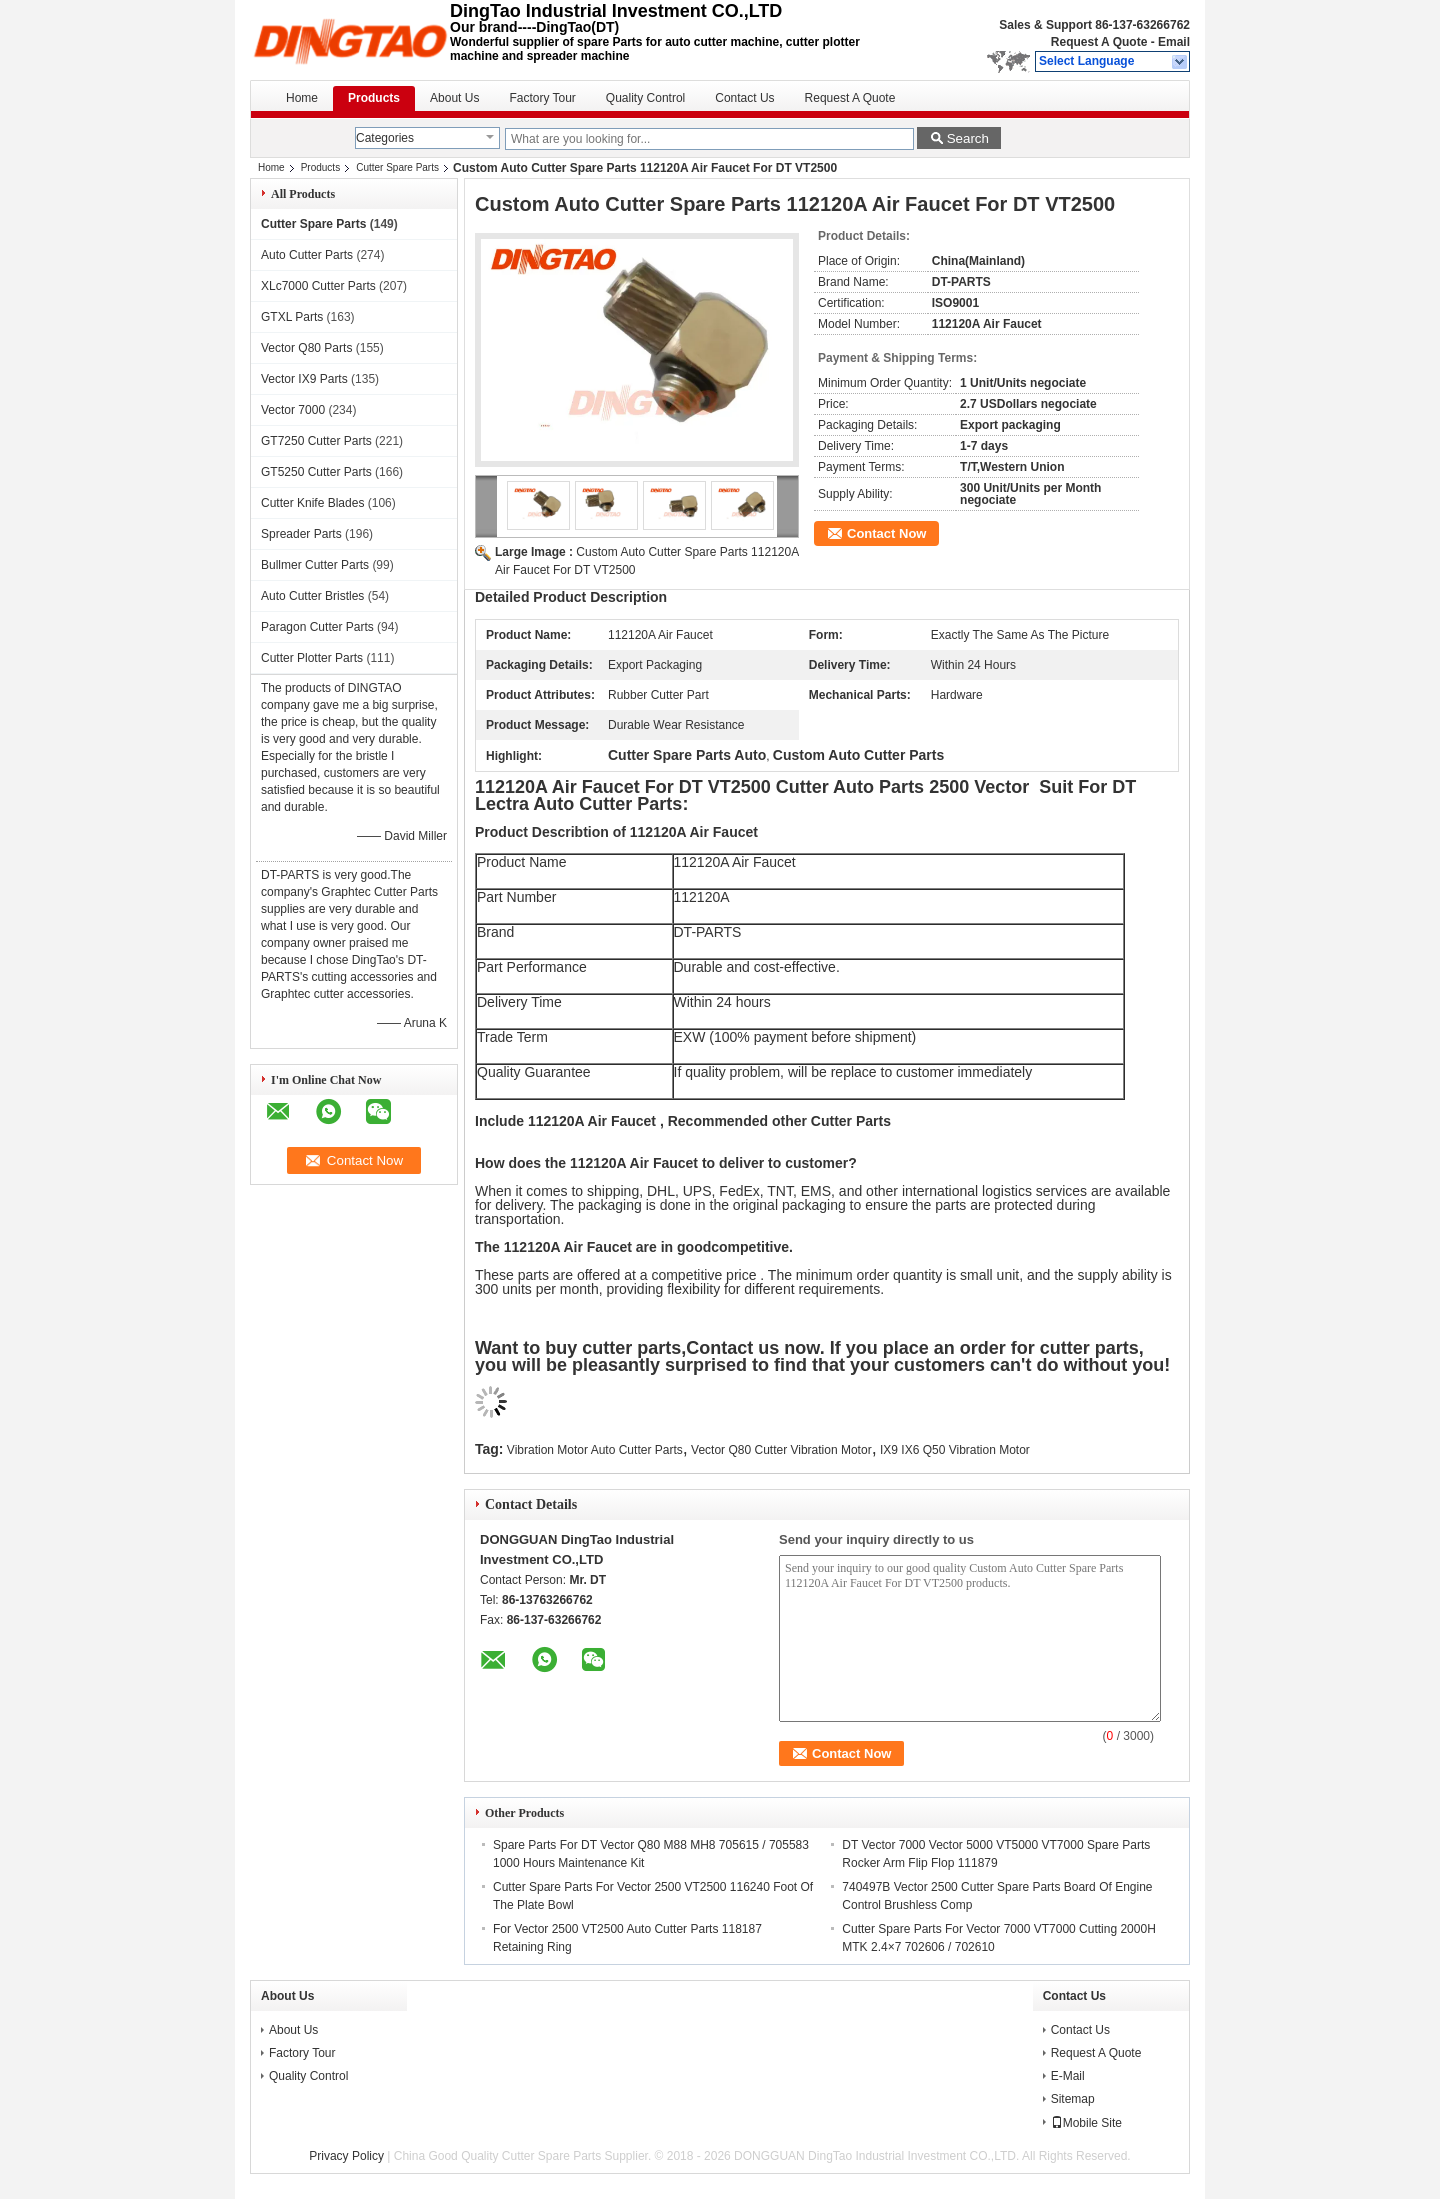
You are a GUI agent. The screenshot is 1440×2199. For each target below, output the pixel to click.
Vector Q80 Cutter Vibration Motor (781, 1450)
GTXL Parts (292, 317)
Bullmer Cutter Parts (315, 565)
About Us (454, 98)
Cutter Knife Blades (312, 503)
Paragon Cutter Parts (317, 627)
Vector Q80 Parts (306, 348)
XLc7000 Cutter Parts (318, 286)
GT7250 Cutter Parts (316, 441)
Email (1174, 42)
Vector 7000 (293, 410)
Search (968, 138)
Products (374, 98)
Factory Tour (542, 98)
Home (302, 98)
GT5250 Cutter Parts (316, 472)
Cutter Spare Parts (397, 167)
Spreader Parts (301, 534)
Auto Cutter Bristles (312, 596)
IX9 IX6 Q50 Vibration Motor (955, 1450)
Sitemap (1073, 2099)
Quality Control (645, 98)
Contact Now (886, 533)
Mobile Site (1086, 2123)
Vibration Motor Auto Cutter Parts (595, 1450)
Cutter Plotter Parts (312, 658)
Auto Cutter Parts (307, 255)
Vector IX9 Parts (304, 379)
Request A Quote (1099, 42)
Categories (385, 138)
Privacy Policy (346, 2156)
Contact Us (744, 98)
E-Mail (1068, 2076)
